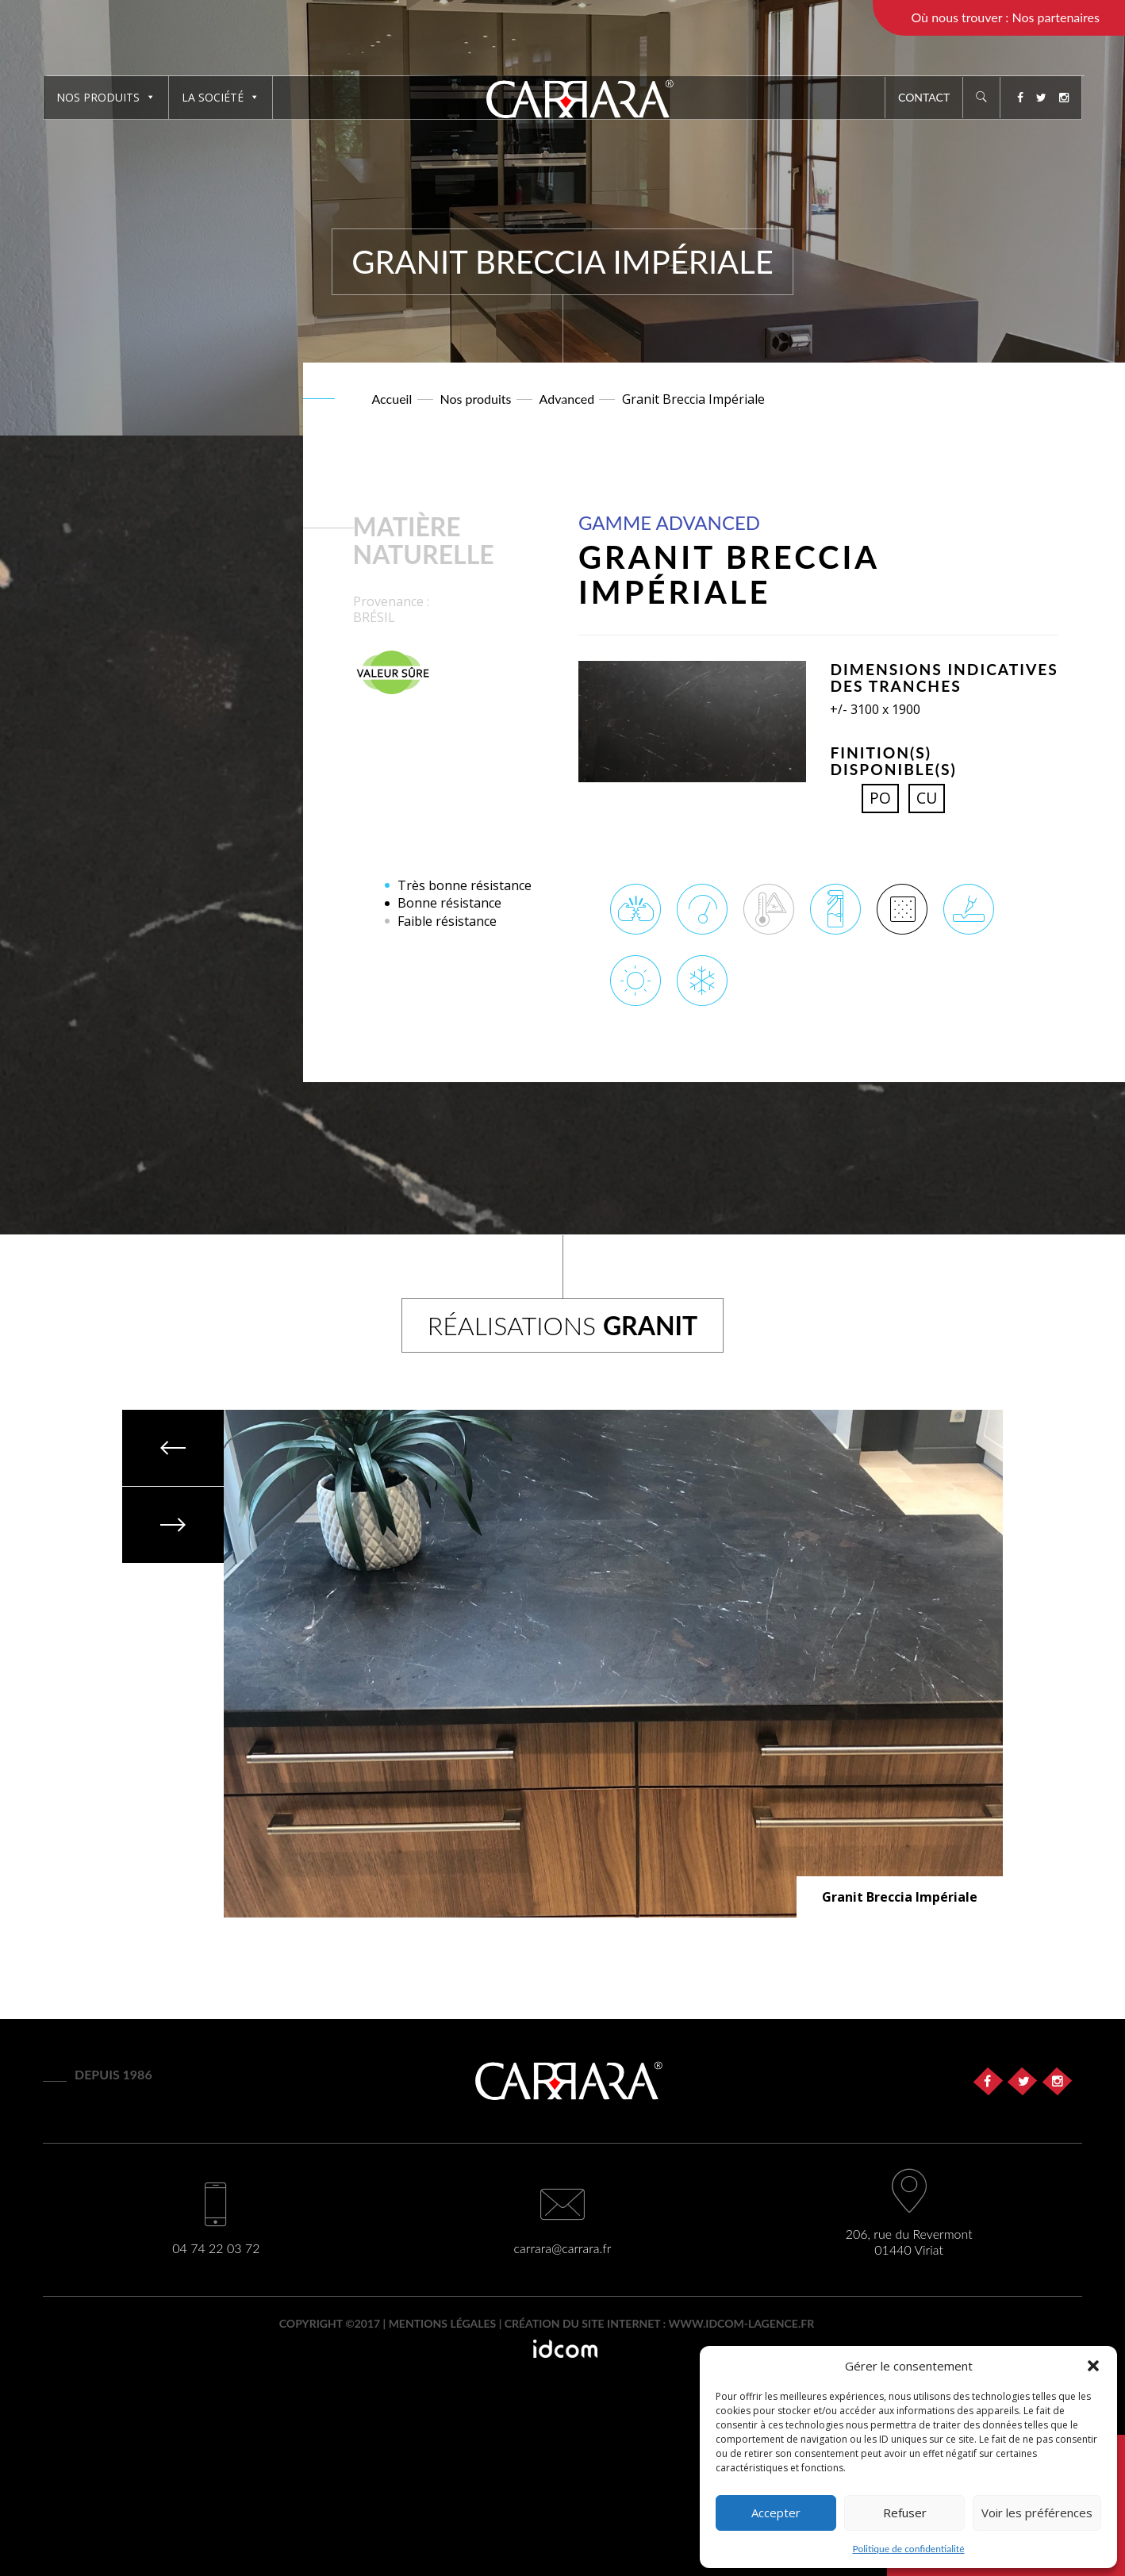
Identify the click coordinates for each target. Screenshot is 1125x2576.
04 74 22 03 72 (215, 2247)
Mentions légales (443, 2323)
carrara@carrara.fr (563, 2247)
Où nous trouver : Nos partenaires (1005, 17)
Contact (924, 97)
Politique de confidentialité (909, 2549)
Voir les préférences (1036, 2512)
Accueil (392, 398)
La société (220, 97)
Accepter (776, 2512)
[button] (1093, 2366)
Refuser (905, 2512)
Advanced (566, 398)
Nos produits (106, 97)
